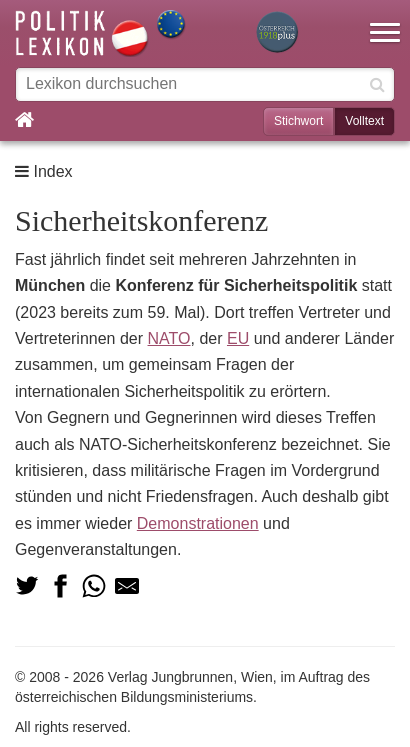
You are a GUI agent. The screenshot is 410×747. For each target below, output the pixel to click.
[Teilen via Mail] (127, 586)
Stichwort (298, 121)
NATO (169, 338)
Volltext (364, 121)
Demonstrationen (198, 523)
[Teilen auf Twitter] (27, 586)
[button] (385, 20)
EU (238, 338)
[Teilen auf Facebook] (60, 586)
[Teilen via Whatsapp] (94, 586)
